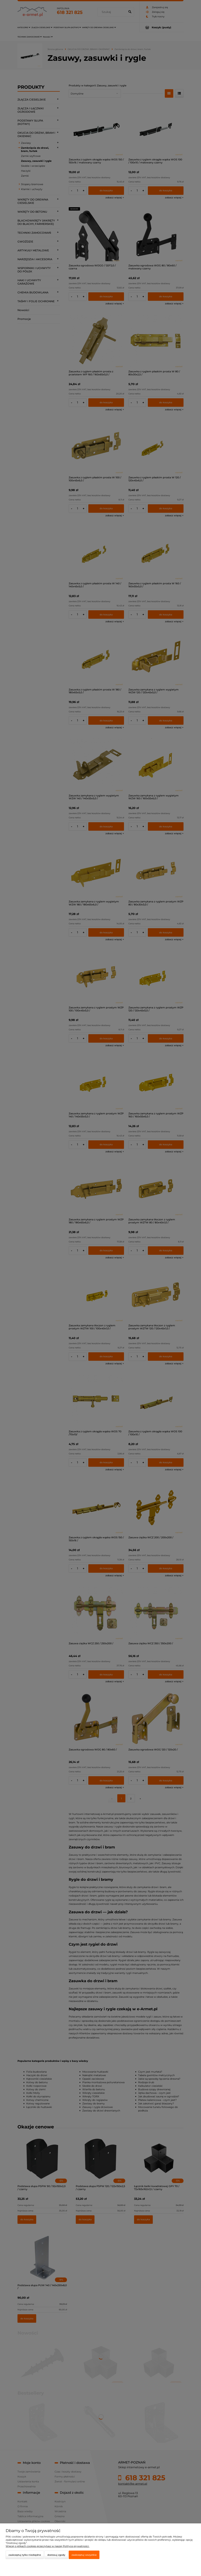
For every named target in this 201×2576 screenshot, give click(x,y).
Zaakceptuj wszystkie (84, 2554)
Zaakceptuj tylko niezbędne (24, 2554)
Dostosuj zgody (56, 2554)
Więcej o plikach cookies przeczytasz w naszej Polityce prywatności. (47, 2546)
